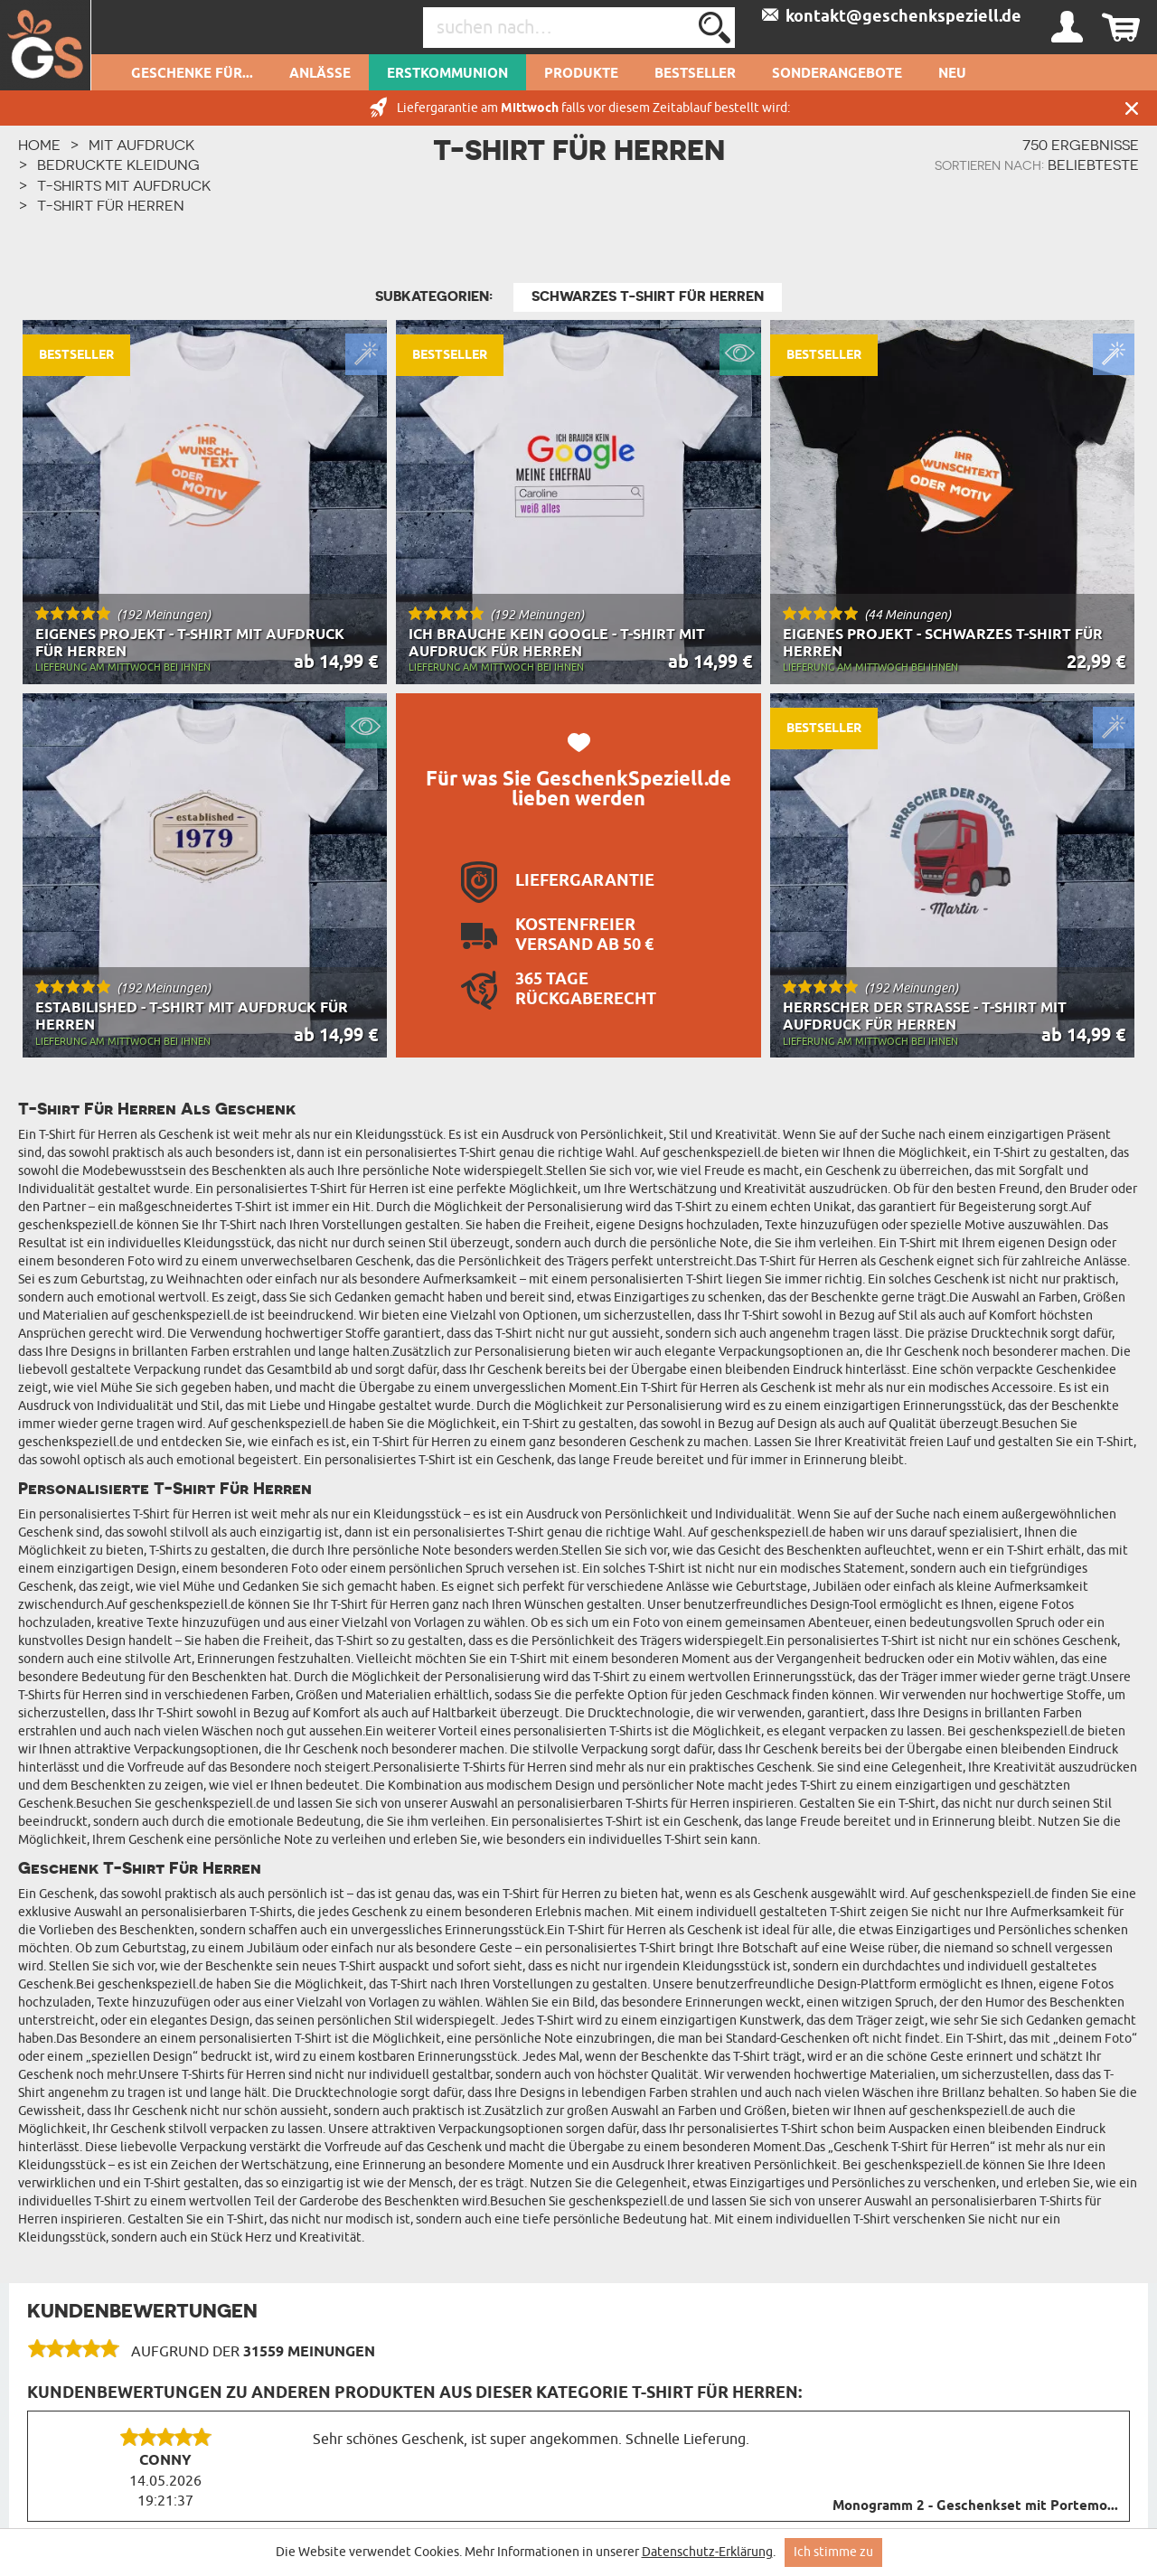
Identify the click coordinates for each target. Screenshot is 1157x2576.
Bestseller (695, 74)
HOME (39, 144)
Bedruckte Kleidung (118, 164)
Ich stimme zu (833, 2552)
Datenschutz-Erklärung (707, 2552)
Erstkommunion (447, 74)
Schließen (1131, 108)
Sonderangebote (837, 74)
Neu (952, 74)
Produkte (581, 74)
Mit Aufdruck (141, 144)
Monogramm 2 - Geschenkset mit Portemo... (975, 2506)
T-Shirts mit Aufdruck (124, 185)
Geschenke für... (192, 74)
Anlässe (320, 74)
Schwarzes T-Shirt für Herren (647, 296)
